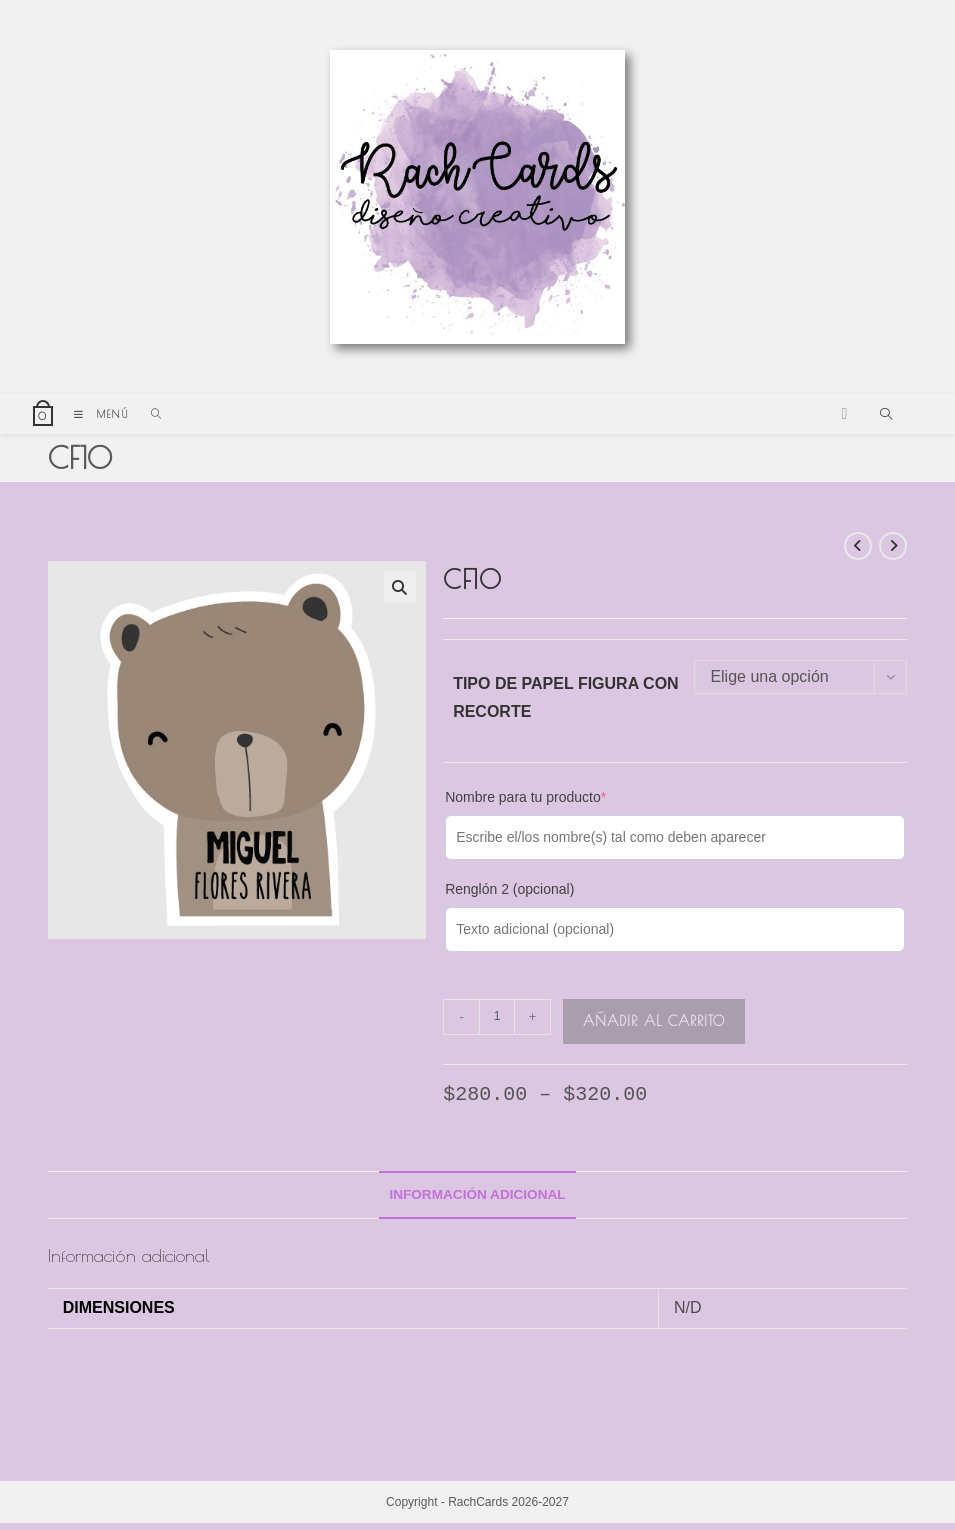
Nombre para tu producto (525, 802)
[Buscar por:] (149, 420)
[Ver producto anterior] (858, 552)
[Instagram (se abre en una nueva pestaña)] (844, 420)
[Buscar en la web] (886, 422)
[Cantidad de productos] (497, 1022)
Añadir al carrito (654, 1026)
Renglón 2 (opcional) (509, 894)
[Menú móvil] (97, 420)
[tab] (477, 1201)
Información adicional (477, 1200)
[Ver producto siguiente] (893, 552)
